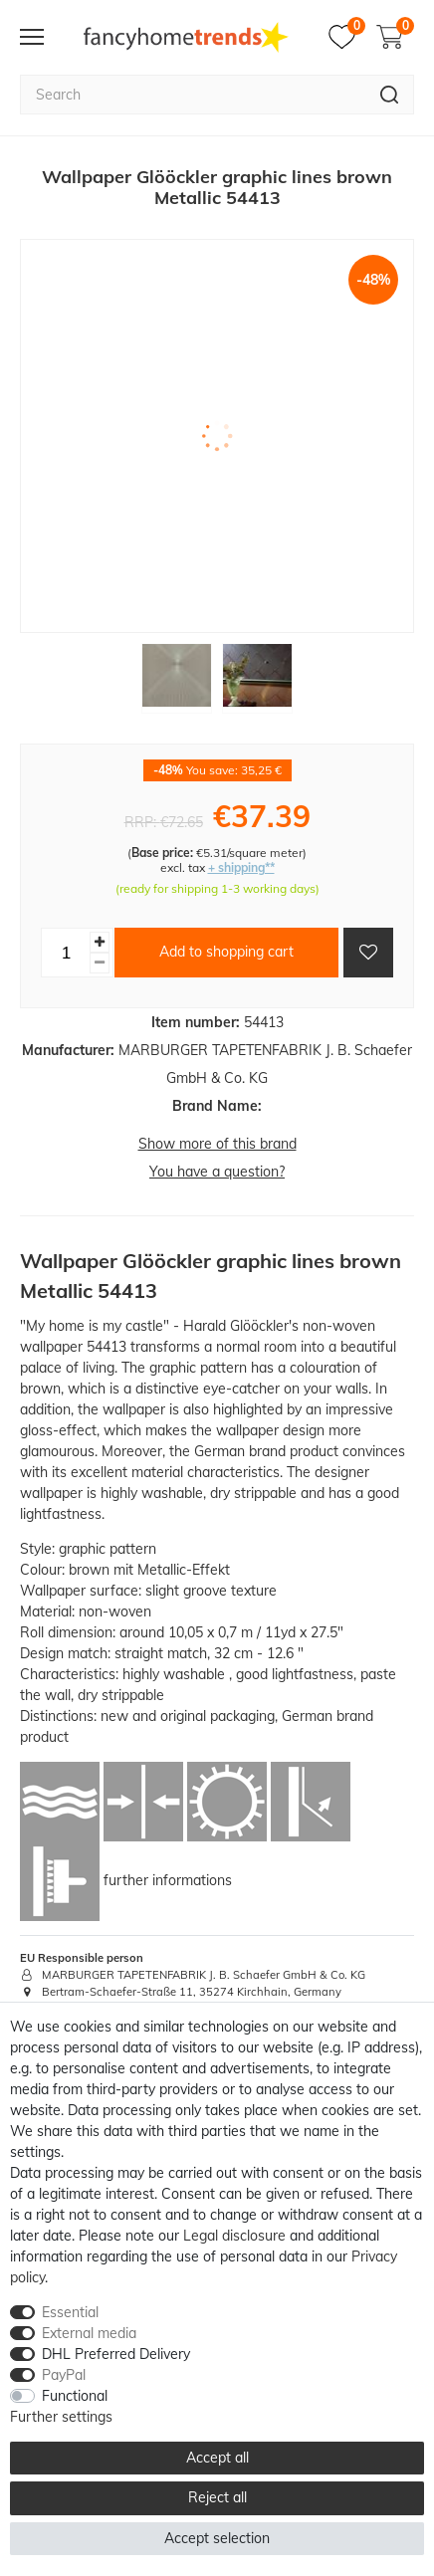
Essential (70, 2312)
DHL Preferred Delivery (116, 2354)
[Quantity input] (66, 952)
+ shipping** (241, 867)
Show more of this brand (217, 1144)
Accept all (217, 2458)
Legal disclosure (234, 2236)
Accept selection (217, 2538)
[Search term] (192, 94)
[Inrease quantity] (99, 942)
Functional (75, 2396)
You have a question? (217, 1172)
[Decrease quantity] (99, 963)
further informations (168, 1879)
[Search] (389, 94)
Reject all (217, 2497)
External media (89, 2333)
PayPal (64, 2375)
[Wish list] (346, 37)
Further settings (61, 2417)
